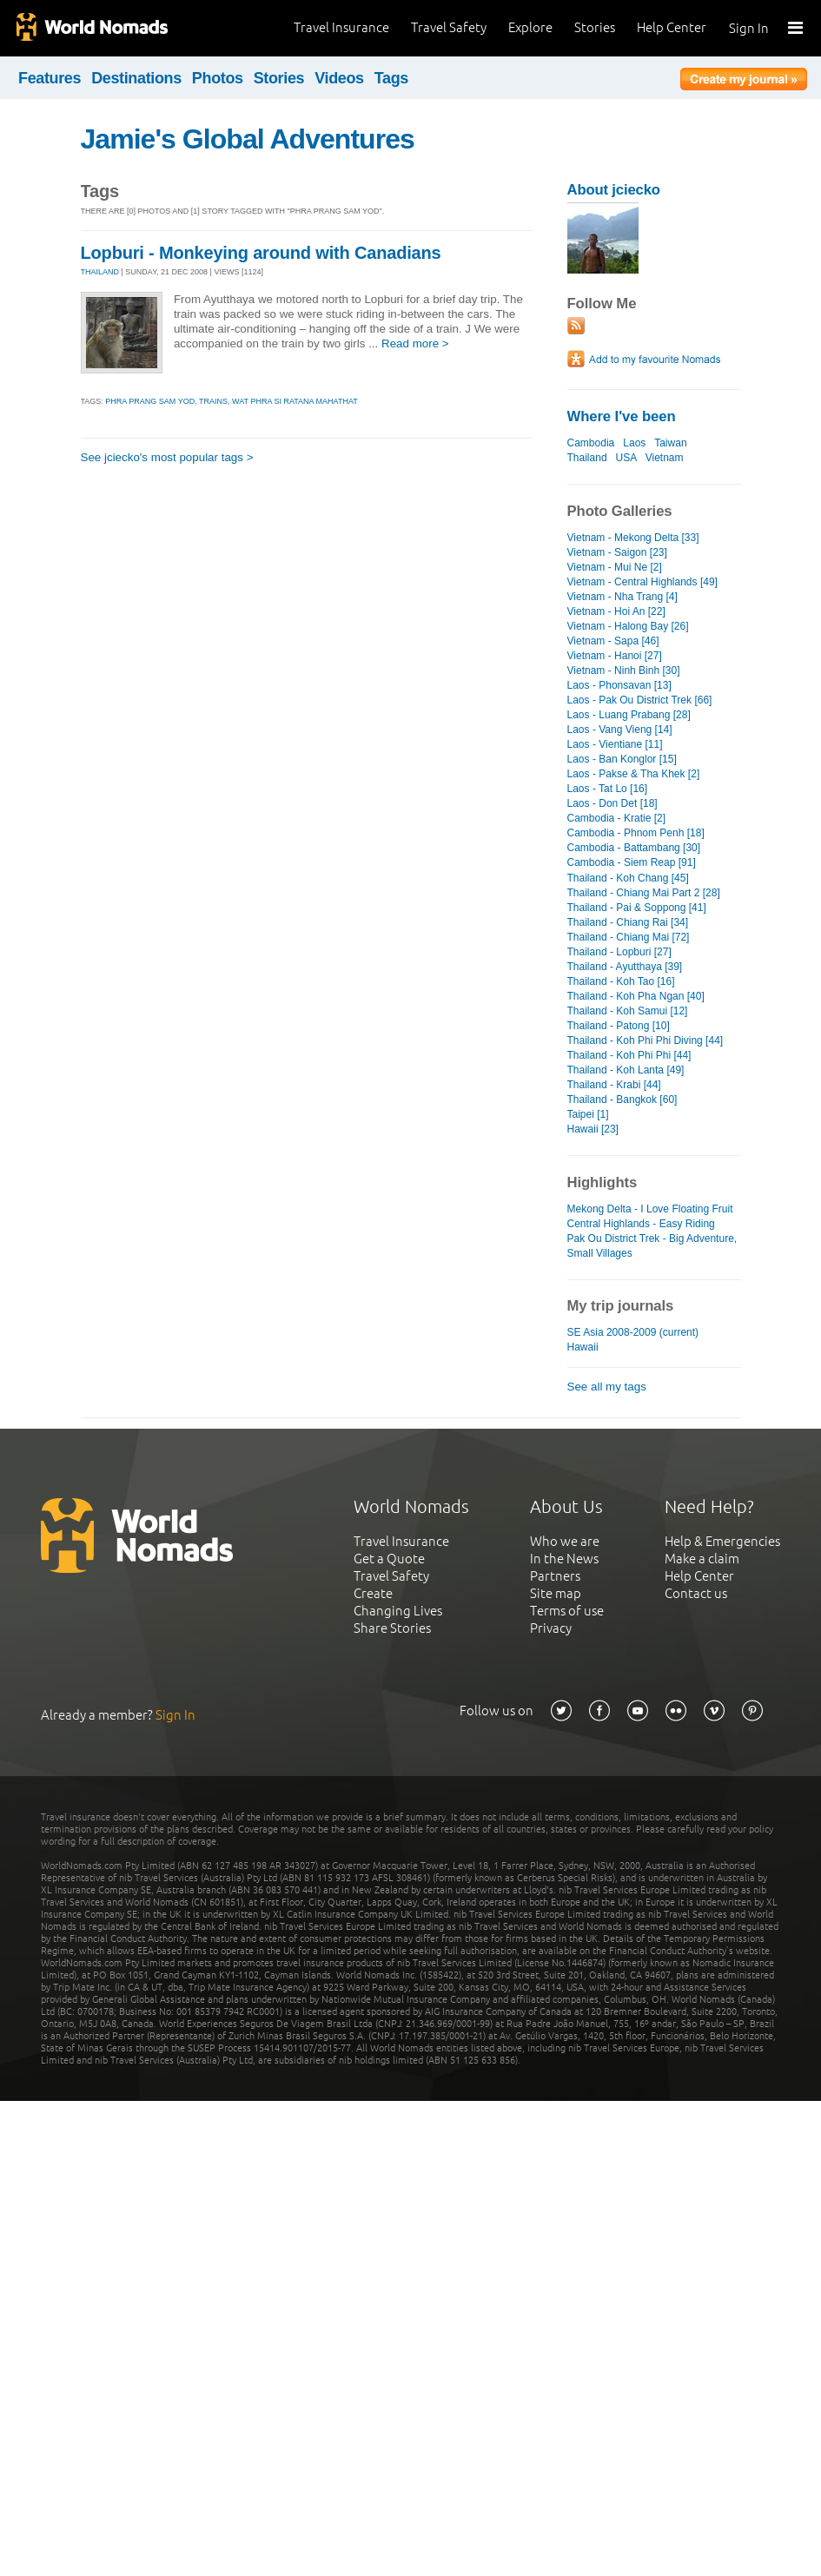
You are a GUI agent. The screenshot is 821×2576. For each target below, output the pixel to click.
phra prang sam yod (150, 401)
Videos (339, 78)
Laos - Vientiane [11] (615, 744)
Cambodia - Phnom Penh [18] (636, 833)
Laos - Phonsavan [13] (619, 685)
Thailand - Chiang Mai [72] (628, 937)
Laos (634, 443)
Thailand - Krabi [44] (614, 1085)
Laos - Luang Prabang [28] (629, 715)
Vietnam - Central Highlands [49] (642, 582)
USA (626, 458)
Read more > (415, 343)
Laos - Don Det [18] (612, 803)
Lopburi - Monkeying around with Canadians (261, 252)
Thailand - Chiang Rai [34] (628, 922)
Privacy (551, 1628)
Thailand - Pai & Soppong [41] (636, 908)
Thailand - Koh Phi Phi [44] (629, 1055)
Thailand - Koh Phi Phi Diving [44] (645, 1040)
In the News (564, 1558)
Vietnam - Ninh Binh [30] (623, 670)
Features (49, 78)
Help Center (671, 27)
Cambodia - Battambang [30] (634, 848)
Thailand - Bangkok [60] (622, 1099)
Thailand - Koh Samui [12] (627, 1011)
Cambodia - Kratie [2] (616, 818)
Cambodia (591, 443)
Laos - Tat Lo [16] (607, 789)
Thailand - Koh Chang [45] (628, 878)
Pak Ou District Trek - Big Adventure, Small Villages (652, 1245)
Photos (217, 78)
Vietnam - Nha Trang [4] (622, 597)
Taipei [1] (588, 1114)
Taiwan (670, 443)
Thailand (587, 458)
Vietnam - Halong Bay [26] (628, 626)
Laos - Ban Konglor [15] (622, 759)
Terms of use (567, 1610)
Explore (530, 27)
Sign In (749, 28)
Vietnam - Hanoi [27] (614, 656)
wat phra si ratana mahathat (295, 401)
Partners (555, 1576)
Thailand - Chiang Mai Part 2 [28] (643, 893)
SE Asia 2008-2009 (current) (633, 1332)
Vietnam (665, 458)
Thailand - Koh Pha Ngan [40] (636, 996)
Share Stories (392, 1628)
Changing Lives (398, 1610)
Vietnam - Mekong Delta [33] (633, 538)
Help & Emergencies (722, 1541)
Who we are (564, 1541)
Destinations (136, 78)
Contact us (696, 1593)
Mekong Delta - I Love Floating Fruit (650, 1209)
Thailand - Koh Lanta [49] (626, 1070)
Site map (555, 1593)
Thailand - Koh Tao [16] (621, 981)
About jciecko (613, 190)
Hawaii (583, 1347)
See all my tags (606, 1386)
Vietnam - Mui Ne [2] (614, 567)
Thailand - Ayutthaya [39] (625, 967)
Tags (391, 78)
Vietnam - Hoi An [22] (616, 611)
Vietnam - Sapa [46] (613, 641)
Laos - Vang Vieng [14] (619, 729)
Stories (594, 27)
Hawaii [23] (593, 1129)
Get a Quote (389, 1558)
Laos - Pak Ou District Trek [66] (639, 700)
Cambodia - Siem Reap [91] (631, 862)
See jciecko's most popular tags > (167, 457)
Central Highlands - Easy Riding (641, 1224)
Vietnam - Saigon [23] (617, 552)
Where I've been (621, 416)
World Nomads (91, 28)
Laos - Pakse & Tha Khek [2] (633, 774)
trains (213, 401)
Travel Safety (449, 27)
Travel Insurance (341, 27)
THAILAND (100, 272)
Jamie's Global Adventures (247, 139)
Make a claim (702, 1558)
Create (373, 1593)
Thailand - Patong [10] (618, 1026)
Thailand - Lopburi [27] (619, 952)
